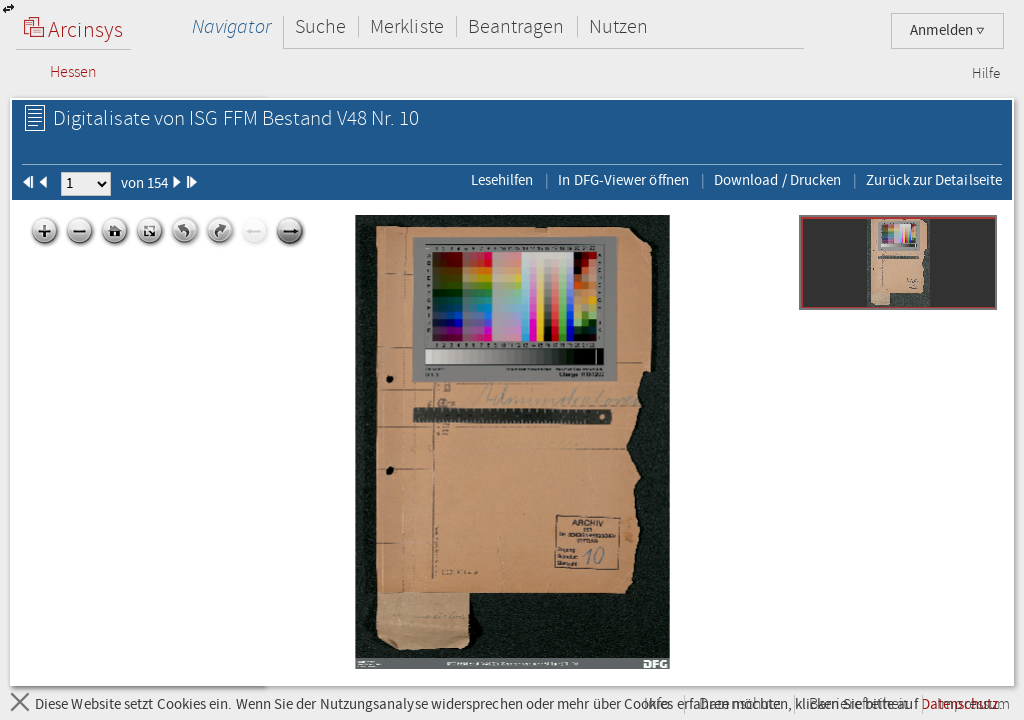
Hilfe (986, 74)
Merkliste (407, 26)
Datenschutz (739, 704)
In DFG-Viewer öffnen (623, 180)
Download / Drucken (777, 180)
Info (657, 704)
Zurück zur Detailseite (934, 180)
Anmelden (947, 30)
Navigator (231, 26)
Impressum (973, 704)
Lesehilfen (502, 180)
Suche (320, 26)
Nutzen (618, 26)
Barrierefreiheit (858, 704)
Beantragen (516, 26)
